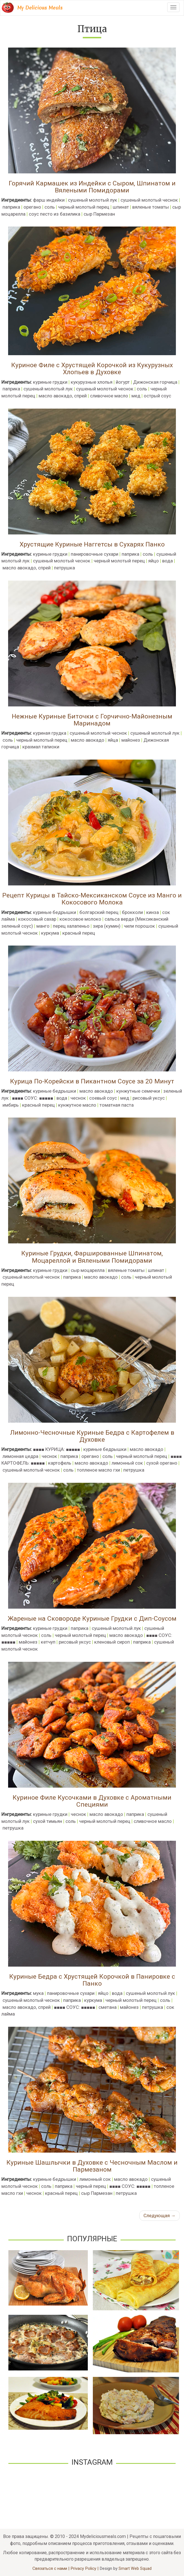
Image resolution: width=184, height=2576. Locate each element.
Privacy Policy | (85, 2568)
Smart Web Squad (135, 2568)
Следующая (159, 2215)
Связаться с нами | (51, 2568)
